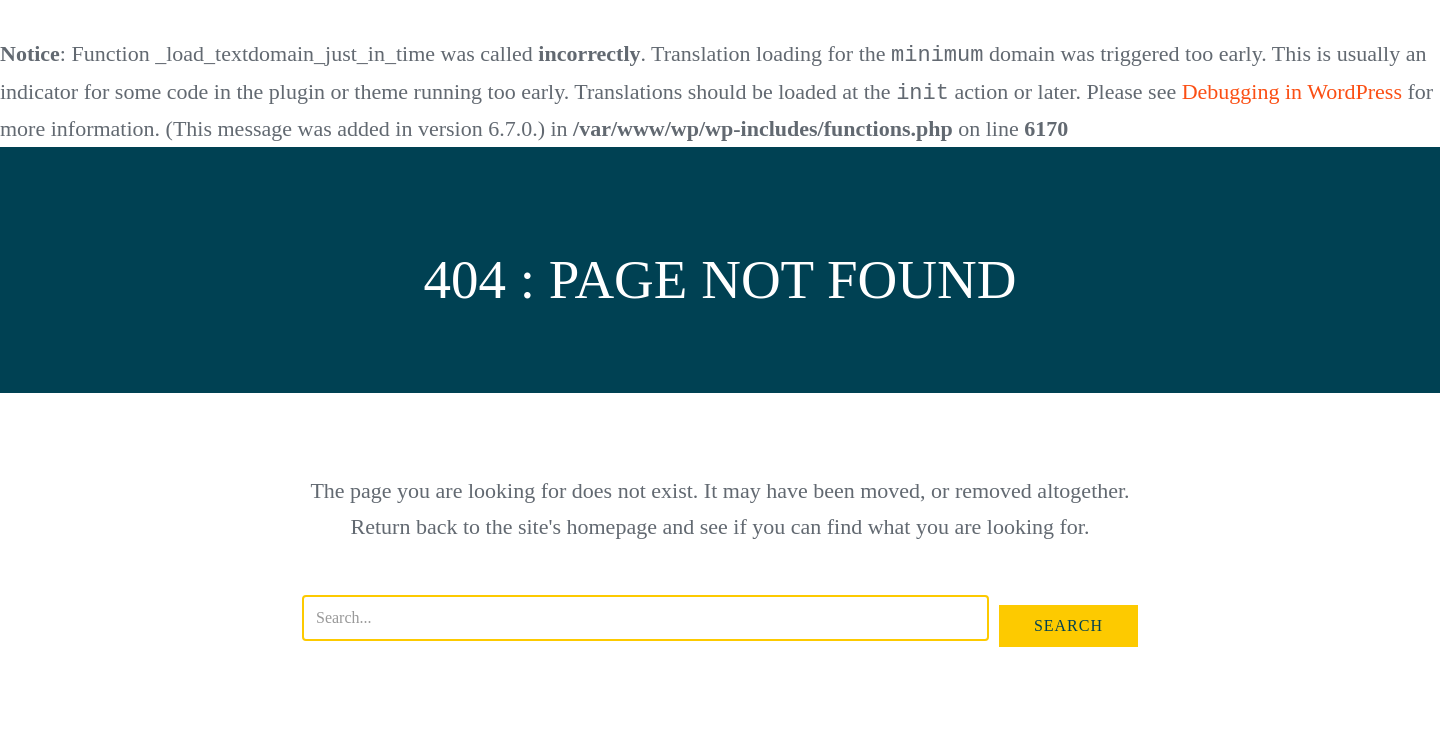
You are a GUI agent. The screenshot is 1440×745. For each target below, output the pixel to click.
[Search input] (645, 616)
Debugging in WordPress (1292, 91)
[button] (1068, 624)
